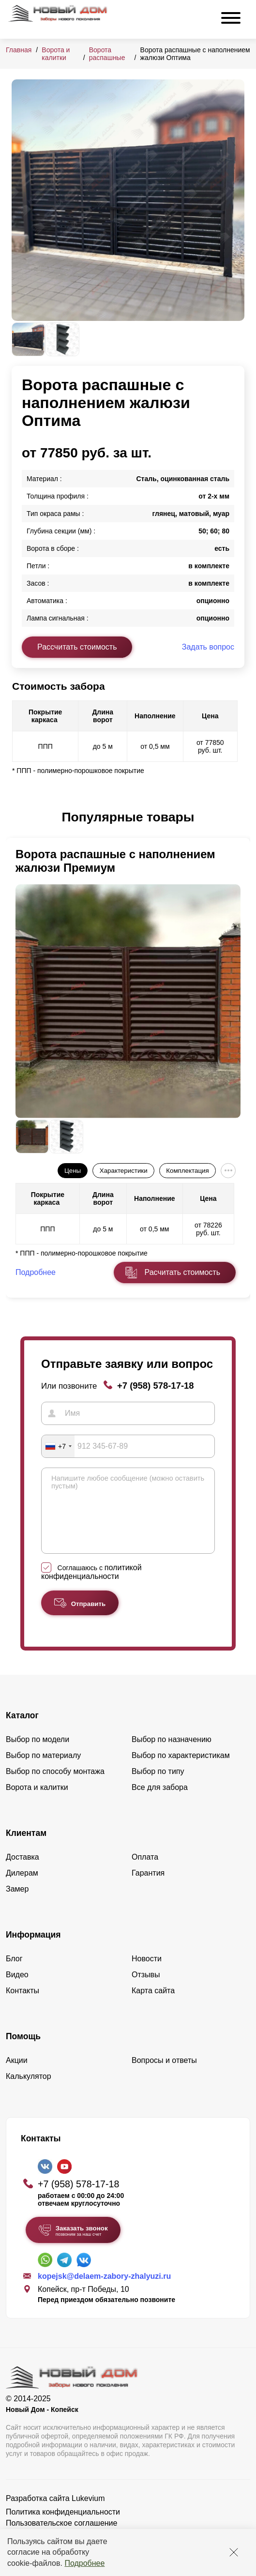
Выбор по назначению (171, 1754)
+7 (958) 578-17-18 (155, 1385)
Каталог (22, 1730)
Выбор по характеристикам (181, 1770)
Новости (147, 1973)
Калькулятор (28, 2091)
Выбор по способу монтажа (55, 1786)
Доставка (22, 1871)
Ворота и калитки (56, 53)
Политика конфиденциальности (63, 2526)
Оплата (145, 1871)
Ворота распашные (107, 53)
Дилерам (22, 1887)
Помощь (23, 2051)
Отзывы (146, 1989)
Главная (18, 50)
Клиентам (26, 1847)
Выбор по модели (37, 1754)
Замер (17, 1903)
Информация (33, 1949)
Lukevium (88, 2513)
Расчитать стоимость (182, 1272)
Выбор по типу (158, 1786)
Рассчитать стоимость (77, 647)
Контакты (22, 2005)
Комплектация (187, 1170)
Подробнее (84, 2563)
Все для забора (160, 1802)
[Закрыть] (233, 2552)
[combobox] (58, 1446)
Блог (14, 1973)
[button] (17, 817)
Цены (72, 1170)
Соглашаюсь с (91, 1586)
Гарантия (148, 1887)
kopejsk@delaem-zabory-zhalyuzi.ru (104, 2291)
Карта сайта (153, 2005)
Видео (17, 1989)
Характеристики (124, 1170)
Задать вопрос (208, 647)
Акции (17, 2075)
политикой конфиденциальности (91, 1586)
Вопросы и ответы (164, 2075)
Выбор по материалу (43, 1770)
